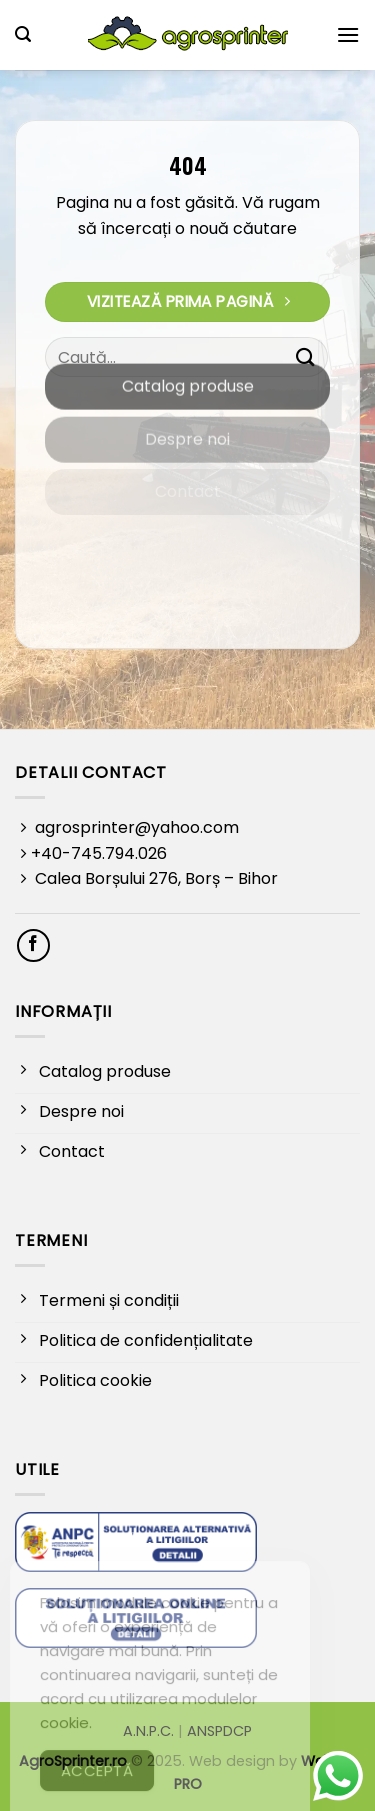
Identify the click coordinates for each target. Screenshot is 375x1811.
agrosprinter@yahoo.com (135, 827)
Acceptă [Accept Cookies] (97, 1788)
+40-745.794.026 (99, 853)
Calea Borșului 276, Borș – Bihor (154, 878)
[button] (23, 34)
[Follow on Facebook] (33, 945)
